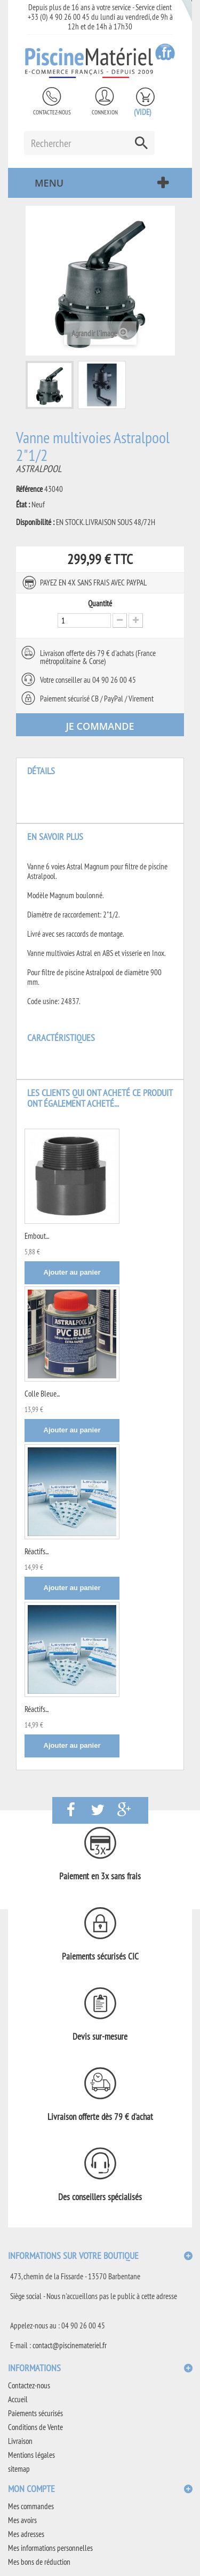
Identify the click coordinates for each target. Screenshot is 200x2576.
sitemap (19, 2469)
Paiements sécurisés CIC (100, 1956)
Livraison (20, 2441)
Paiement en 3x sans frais (100, 1876)
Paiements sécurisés (35, 2413)
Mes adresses (26, 2534)
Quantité (100, 603)
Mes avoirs (22, 2520)
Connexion (105, 112)
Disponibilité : (35, 522)
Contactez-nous (52, 112)
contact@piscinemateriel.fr (70, 2345)
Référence (29, 489)
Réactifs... (37, 1551)
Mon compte (31, 2488)
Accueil (18, 2399)
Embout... (37, 1236)
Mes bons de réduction (39, 2562)
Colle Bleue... (42, 1394)
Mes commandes (31, 2506)
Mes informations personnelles (50, 2548)
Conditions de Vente (35, 2427)
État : (23, 505)
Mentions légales (31, 2455)
